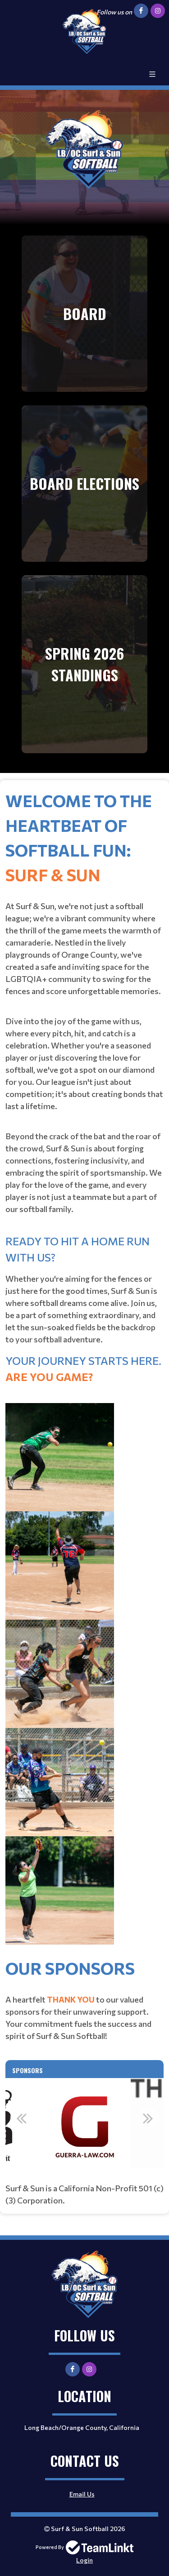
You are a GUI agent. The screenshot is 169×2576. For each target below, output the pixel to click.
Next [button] (148, 2118)
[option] (84, 2123)
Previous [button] (21, 2118)
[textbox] (84, 1371)
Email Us (82, 2494)
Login (84, 2560)
